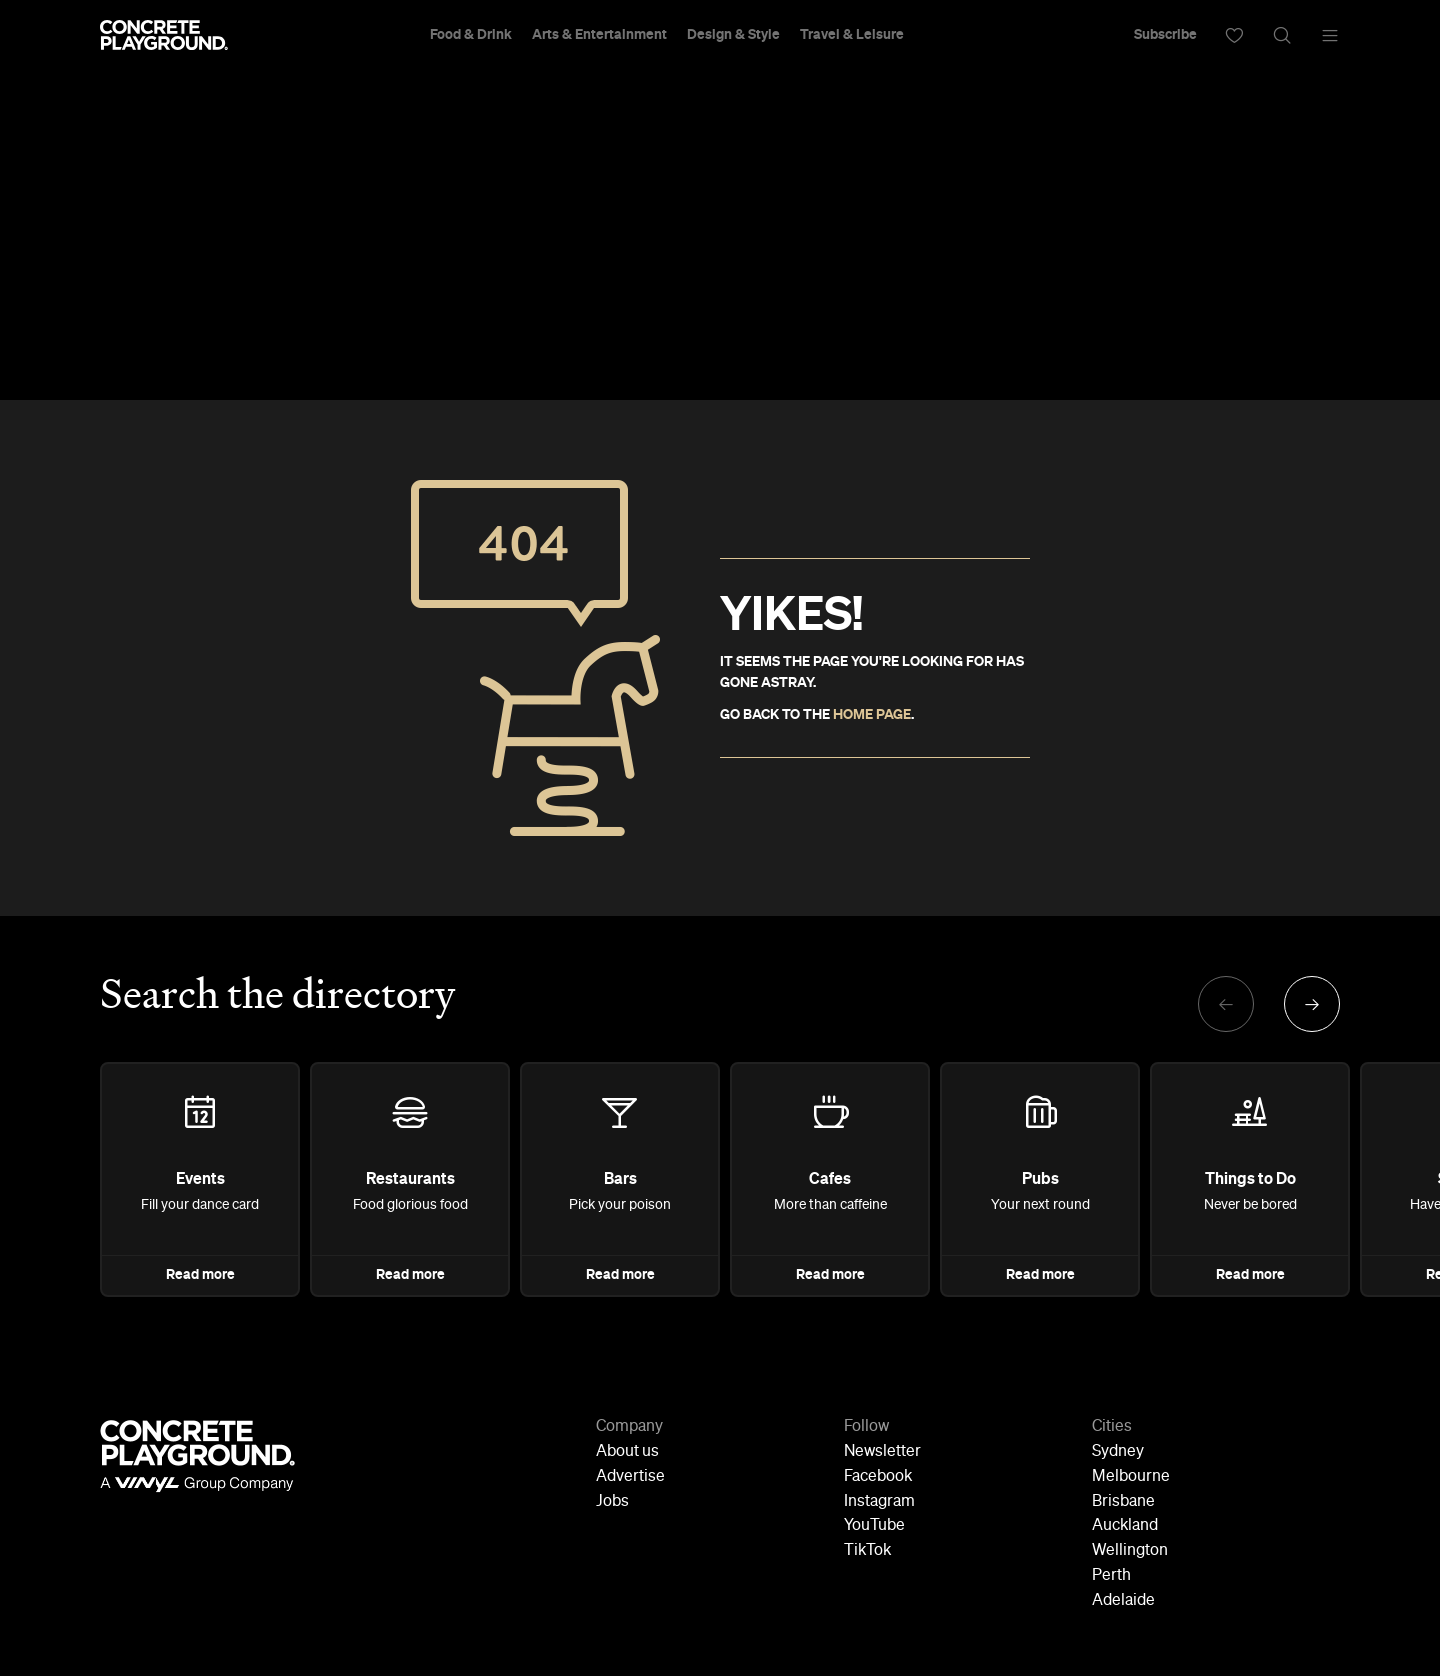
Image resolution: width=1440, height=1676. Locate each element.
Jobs (612, 1502)
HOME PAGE (872, 715)
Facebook (878, 1477)
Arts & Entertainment (599, 35)
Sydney (1118, 1452)
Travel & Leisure (852, 35)
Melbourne (1131, 1477)
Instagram (879, 1502)
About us (627, 1452)
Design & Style (733, 35)
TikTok (867, 1551)
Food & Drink (471, 35)
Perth (1111, 1576)
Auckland (1125, 1526)
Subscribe (1165, 35)
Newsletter (882, 1452)
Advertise (630, 1477)
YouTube (874, 1526)
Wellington (1130, 1551)
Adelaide (1123, 1601)
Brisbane (1123, 1502)
